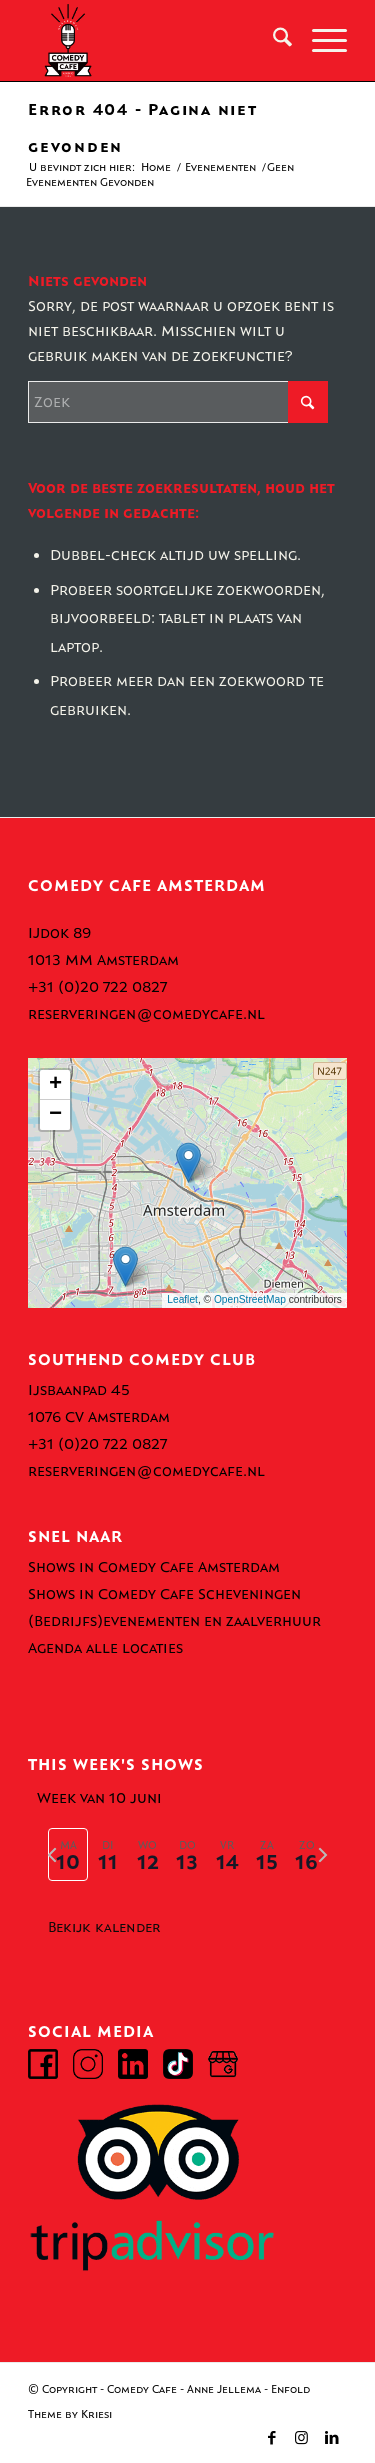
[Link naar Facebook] (272, 2438)
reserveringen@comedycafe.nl (146, 1014)
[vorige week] (52, 1855)
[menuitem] (272, 41)
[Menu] (319, 41)
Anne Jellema (224, 2389)
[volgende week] (323, 1855)
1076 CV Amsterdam (99, 1417)
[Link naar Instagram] (302, 2438)
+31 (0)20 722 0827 (97, 987)
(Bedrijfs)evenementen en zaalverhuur (174, 1621)
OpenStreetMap (250, 1299)
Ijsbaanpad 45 (79, 1390)
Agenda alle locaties (105, 1648)
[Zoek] (272, 41)
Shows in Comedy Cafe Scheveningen (164, 1594)
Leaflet (182, 1299)
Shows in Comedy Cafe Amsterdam (154, 1567)
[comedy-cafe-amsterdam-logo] (155, 41)
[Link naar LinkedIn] (332, 2438)
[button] (188, 1162)
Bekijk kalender (104, 1927)
